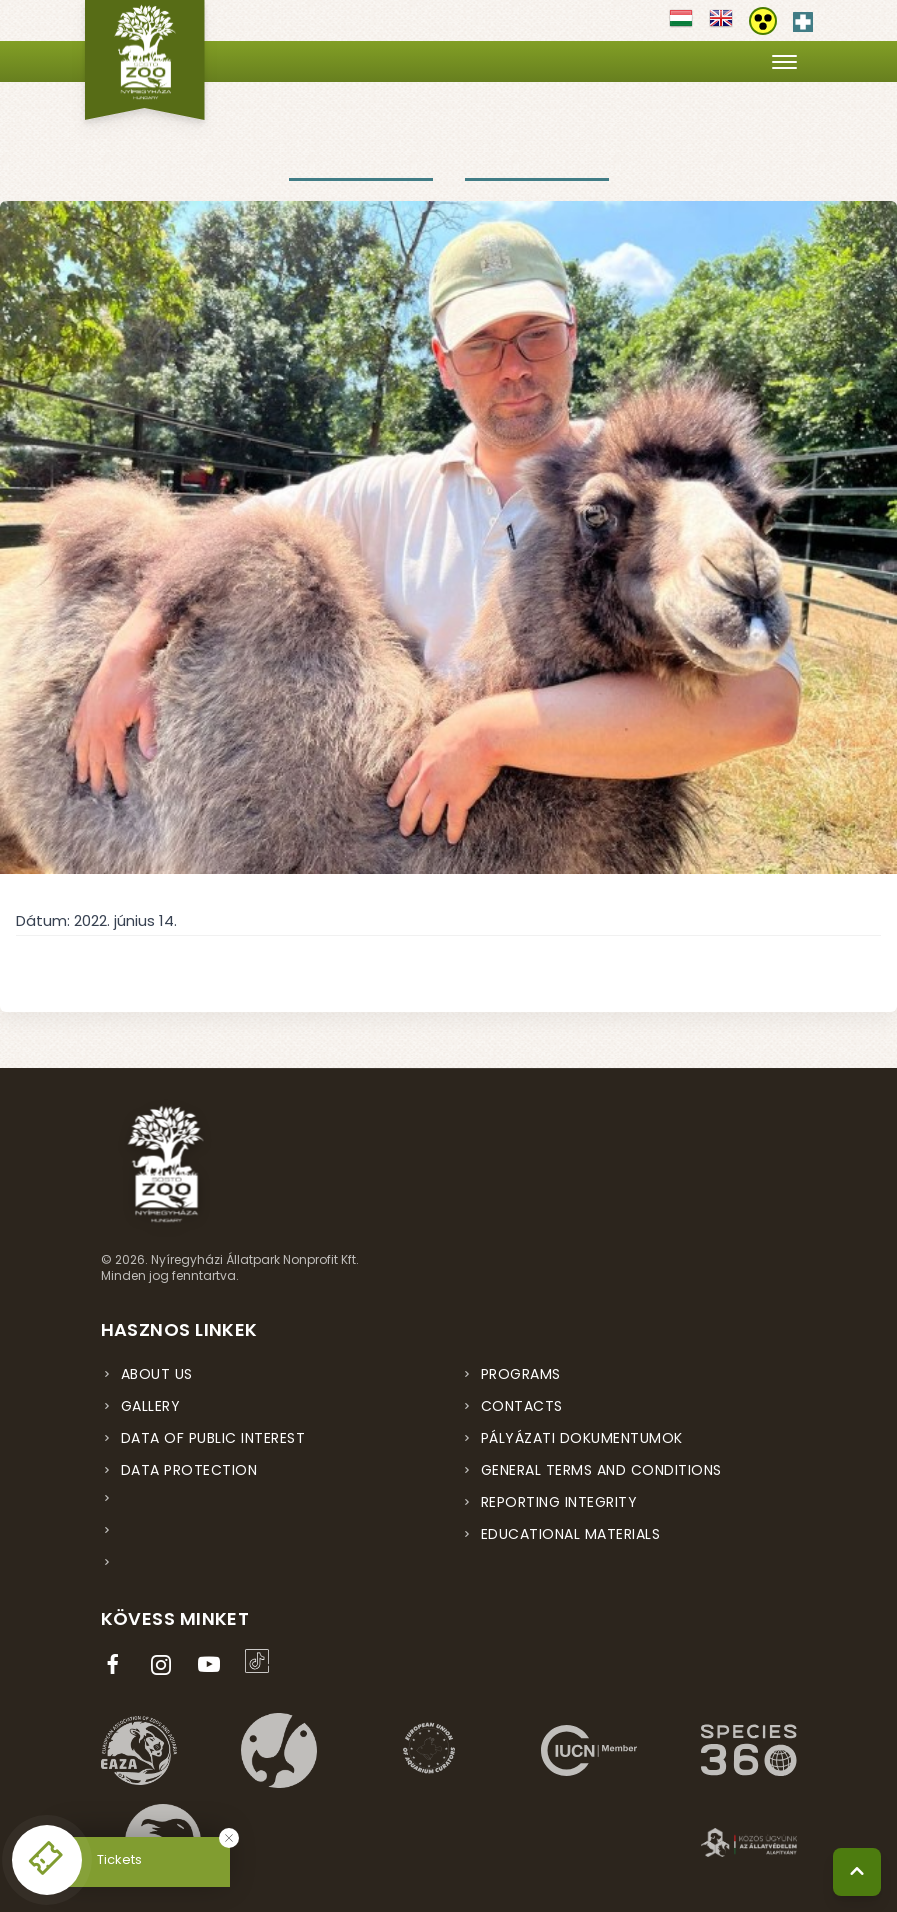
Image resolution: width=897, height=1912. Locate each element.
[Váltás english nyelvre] (721, 25)
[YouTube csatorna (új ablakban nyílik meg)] (213, 1665)
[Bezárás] (229, 1838)
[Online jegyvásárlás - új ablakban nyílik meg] (47, 1860)
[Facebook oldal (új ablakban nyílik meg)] (117, 1665)
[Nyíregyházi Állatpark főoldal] (145, 60)
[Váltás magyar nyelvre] (681, 25)
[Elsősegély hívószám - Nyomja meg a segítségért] (803, 18)
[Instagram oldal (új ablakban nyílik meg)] (165, 1665)
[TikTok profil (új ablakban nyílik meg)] (261, 1661)
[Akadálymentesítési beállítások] (763, 21)
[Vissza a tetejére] (857, 1872)
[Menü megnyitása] (784, 61)
